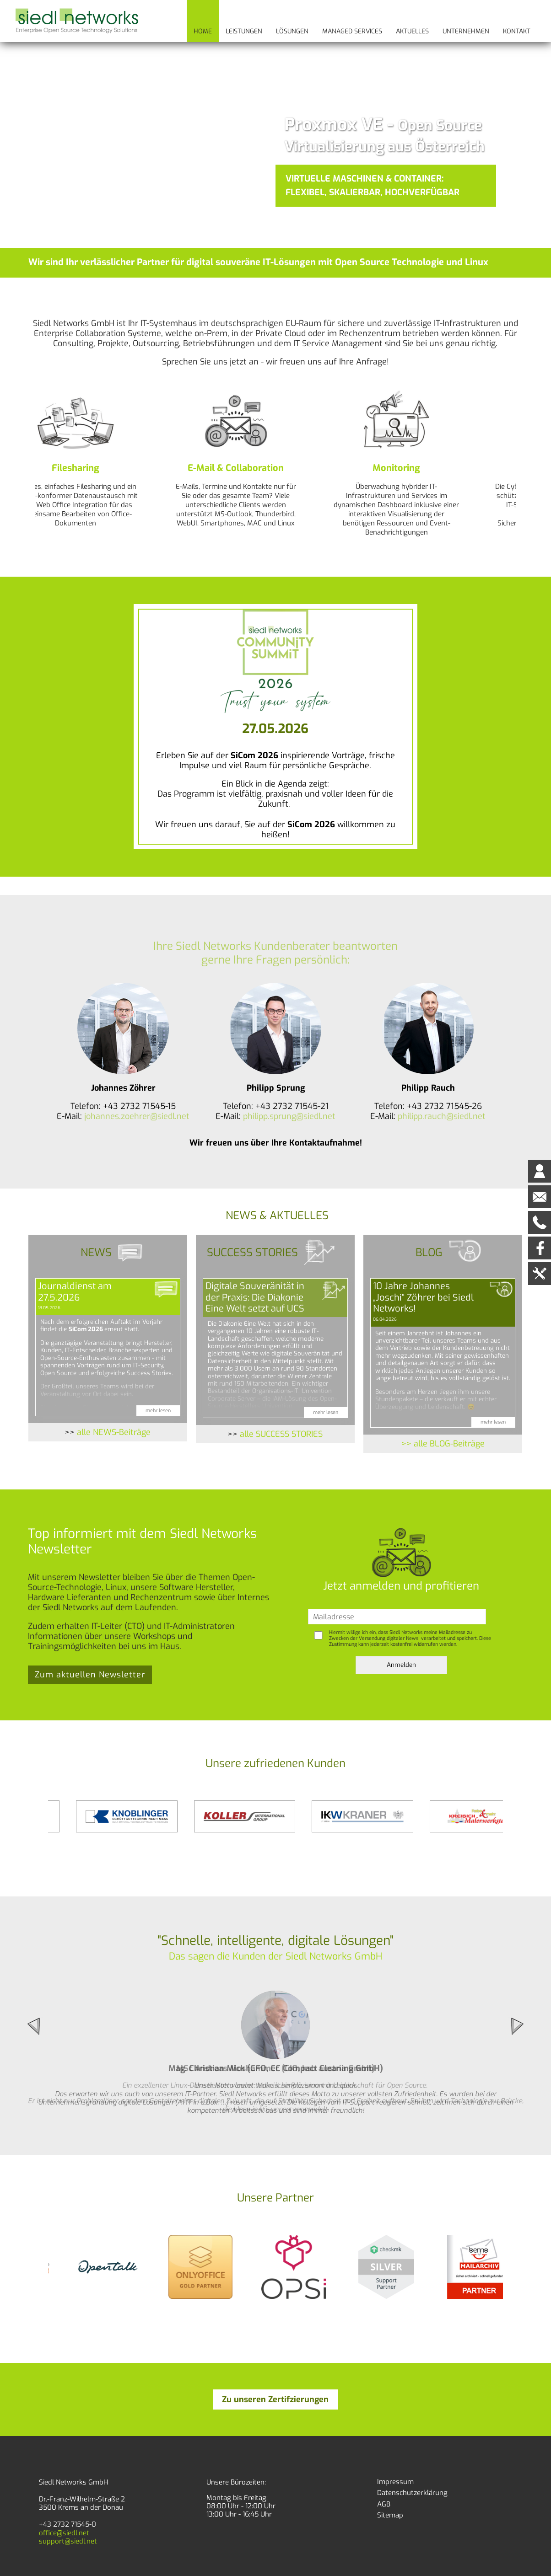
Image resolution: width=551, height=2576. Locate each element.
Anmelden (401, 1665)
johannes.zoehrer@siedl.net (136, 1116)
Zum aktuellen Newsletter (90, 1674)
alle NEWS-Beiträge (114, 1432)
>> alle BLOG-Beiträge (443, 1443)
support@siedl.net (68, 2541)
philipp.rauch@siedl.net (442, 1116)
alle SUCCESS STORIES (281, 1434)
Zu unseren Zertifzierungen (275, 2399)
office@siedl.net (64, 2533)
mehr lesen (158, 1410)
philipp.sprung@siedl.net (289, 1116)
